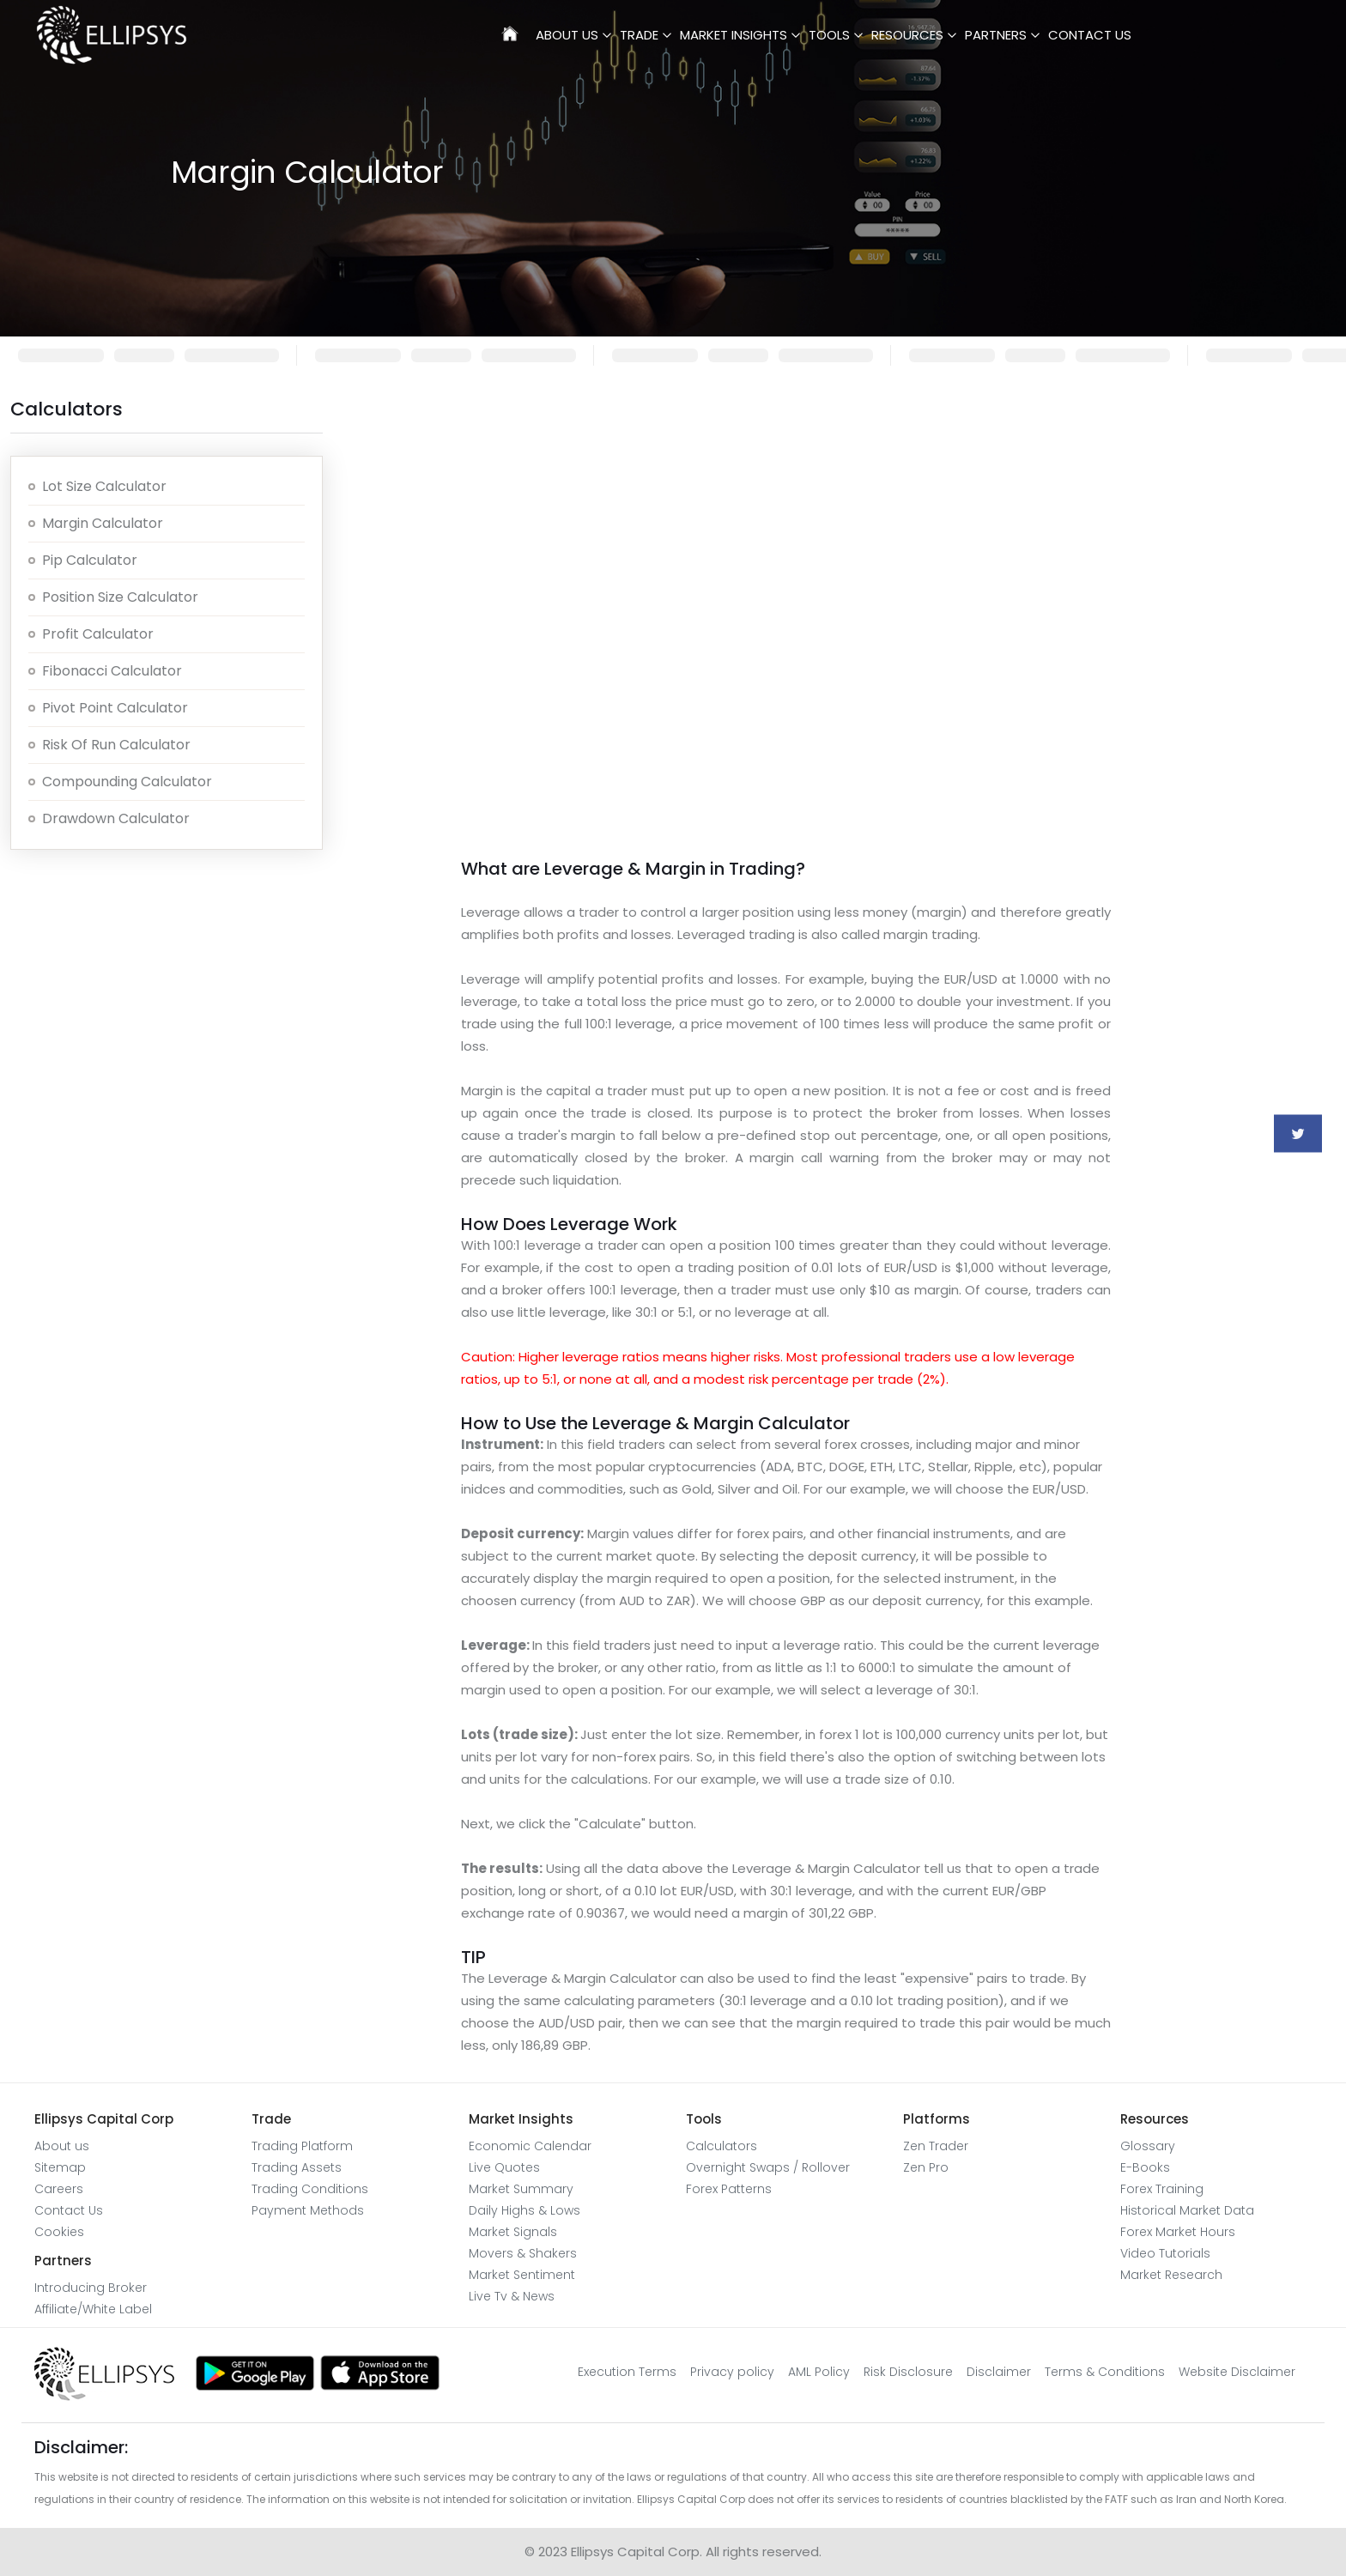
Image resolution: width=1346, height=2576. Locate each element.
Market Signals (513, 2231)
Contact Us (1089, 35)
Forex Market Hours (1177, 2231)
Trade (639, 35)
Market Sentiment (522, 2274)
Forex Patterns (729, 2188)
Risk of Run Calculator (116, 745)
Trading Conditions (310, 2188)
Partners (996, 35)
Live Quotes (504, 2167)
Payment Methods (308, 2210)
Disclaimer (999, 2372)
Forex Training (1162, 2188)
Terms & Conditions (1105, 2372)
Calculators (721, 2146)
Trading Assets (297, 2167)
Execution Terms (627, 2372)
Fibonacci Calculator (112, 671)
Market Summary (521, 2188)
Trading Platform (302, 2146)
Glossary (1147, 2146)
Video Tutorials (1165, 2253)
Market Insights (733, 35)
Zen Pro (926, 2167)
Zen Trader (935, 2146)
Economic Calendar (530, 2146)
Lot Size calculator (104, 486)
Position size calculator (120, 597)
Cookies (59, 2231)
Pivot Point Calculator (115, 708)
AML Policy (819, 2372)
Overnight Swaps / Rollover (768, 2167)
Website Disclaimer (1237, 2372)
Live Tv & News (512, 2296)
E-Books (1145, 2167)
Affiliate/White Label (93, 2309)
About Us (567, 35)
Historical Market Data (1187, 2210)
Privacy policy (732, 2372)
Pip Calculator (89, 560)
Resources (907, 35)
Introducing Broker (90, 2287)
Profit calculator (98, 634)
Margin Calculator (102, 523)
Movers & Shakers (523, 2253)
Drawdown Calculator (116, 818)
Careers (58, 2188)
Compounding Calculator (127, 781)
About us (61, 2146)
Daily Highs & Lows (524, 2210)
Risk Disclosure (908, 2372)
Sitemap (60, 2167)
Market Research (1171, 2274)
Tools (829, 35)
